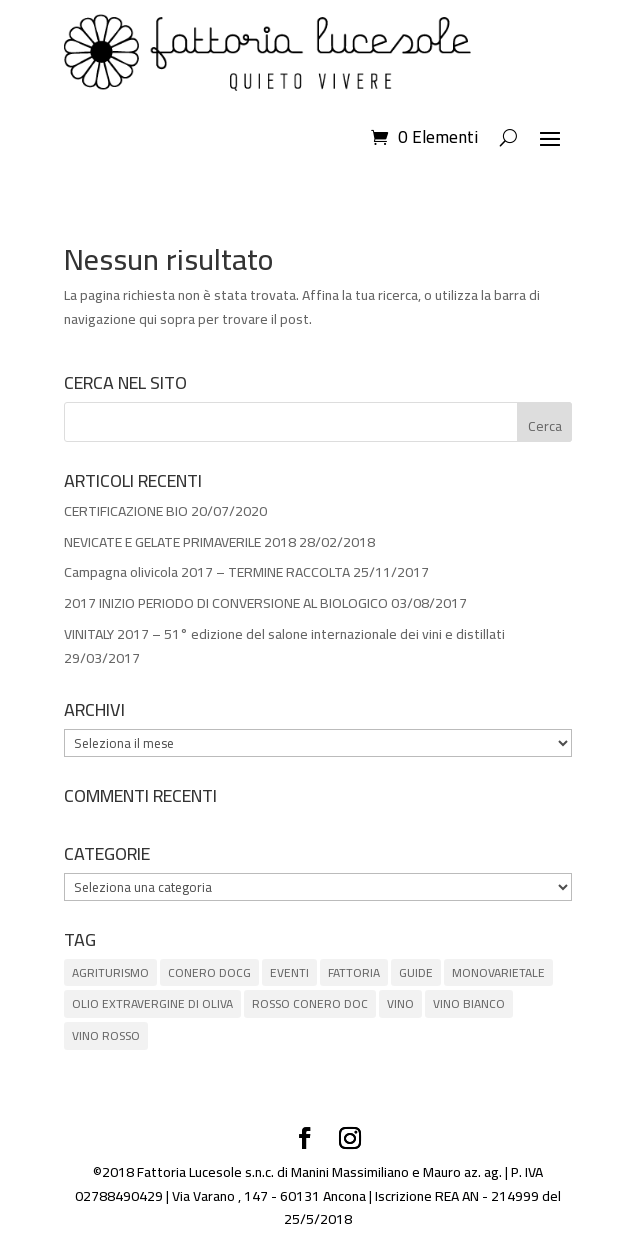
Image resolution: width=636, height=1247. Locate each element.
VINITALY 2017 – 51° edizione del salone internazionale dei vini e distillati (284, 634)
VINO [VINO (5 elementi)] (400, 1003)
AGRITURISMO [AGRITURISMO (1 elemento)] (110, 972)
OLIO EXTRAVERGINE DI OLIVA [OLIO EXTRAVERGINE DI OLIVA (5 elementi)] (152, 1003)
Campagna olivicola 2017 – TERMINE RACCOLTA (207, 572)
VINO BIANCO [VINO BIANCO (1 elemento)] (469, 1003)
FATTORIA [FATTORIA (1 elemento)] (354, 972)
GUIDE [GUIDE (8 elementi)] (416, 972)
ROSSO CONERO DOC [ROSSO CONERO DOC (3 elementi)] (310, 1003)
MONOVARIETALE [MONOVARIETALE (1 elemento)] (498, 972)
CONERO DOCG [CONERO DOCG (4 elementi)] (209, 972)
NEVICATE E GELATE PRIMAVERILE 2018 (180, 542)
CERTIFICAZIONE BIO (126, 511)
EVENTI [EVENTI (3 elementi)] (289, 972)
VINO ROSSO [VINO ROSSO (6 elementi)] (106, 1035)
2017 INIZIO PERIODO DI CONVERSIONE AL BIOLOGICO (226, 603)
